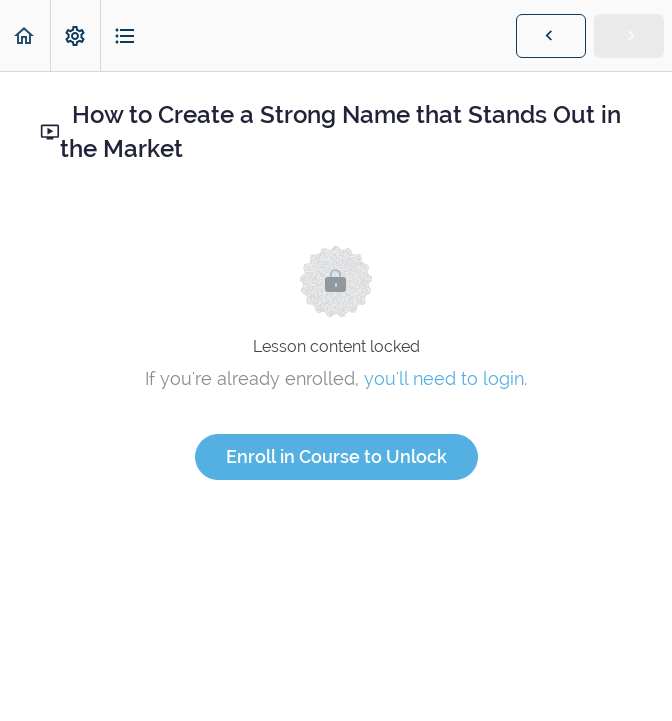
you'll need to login (444, 378)
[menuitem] (75, 35)
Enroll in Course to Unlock (336, 456)
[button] (25, 35)
